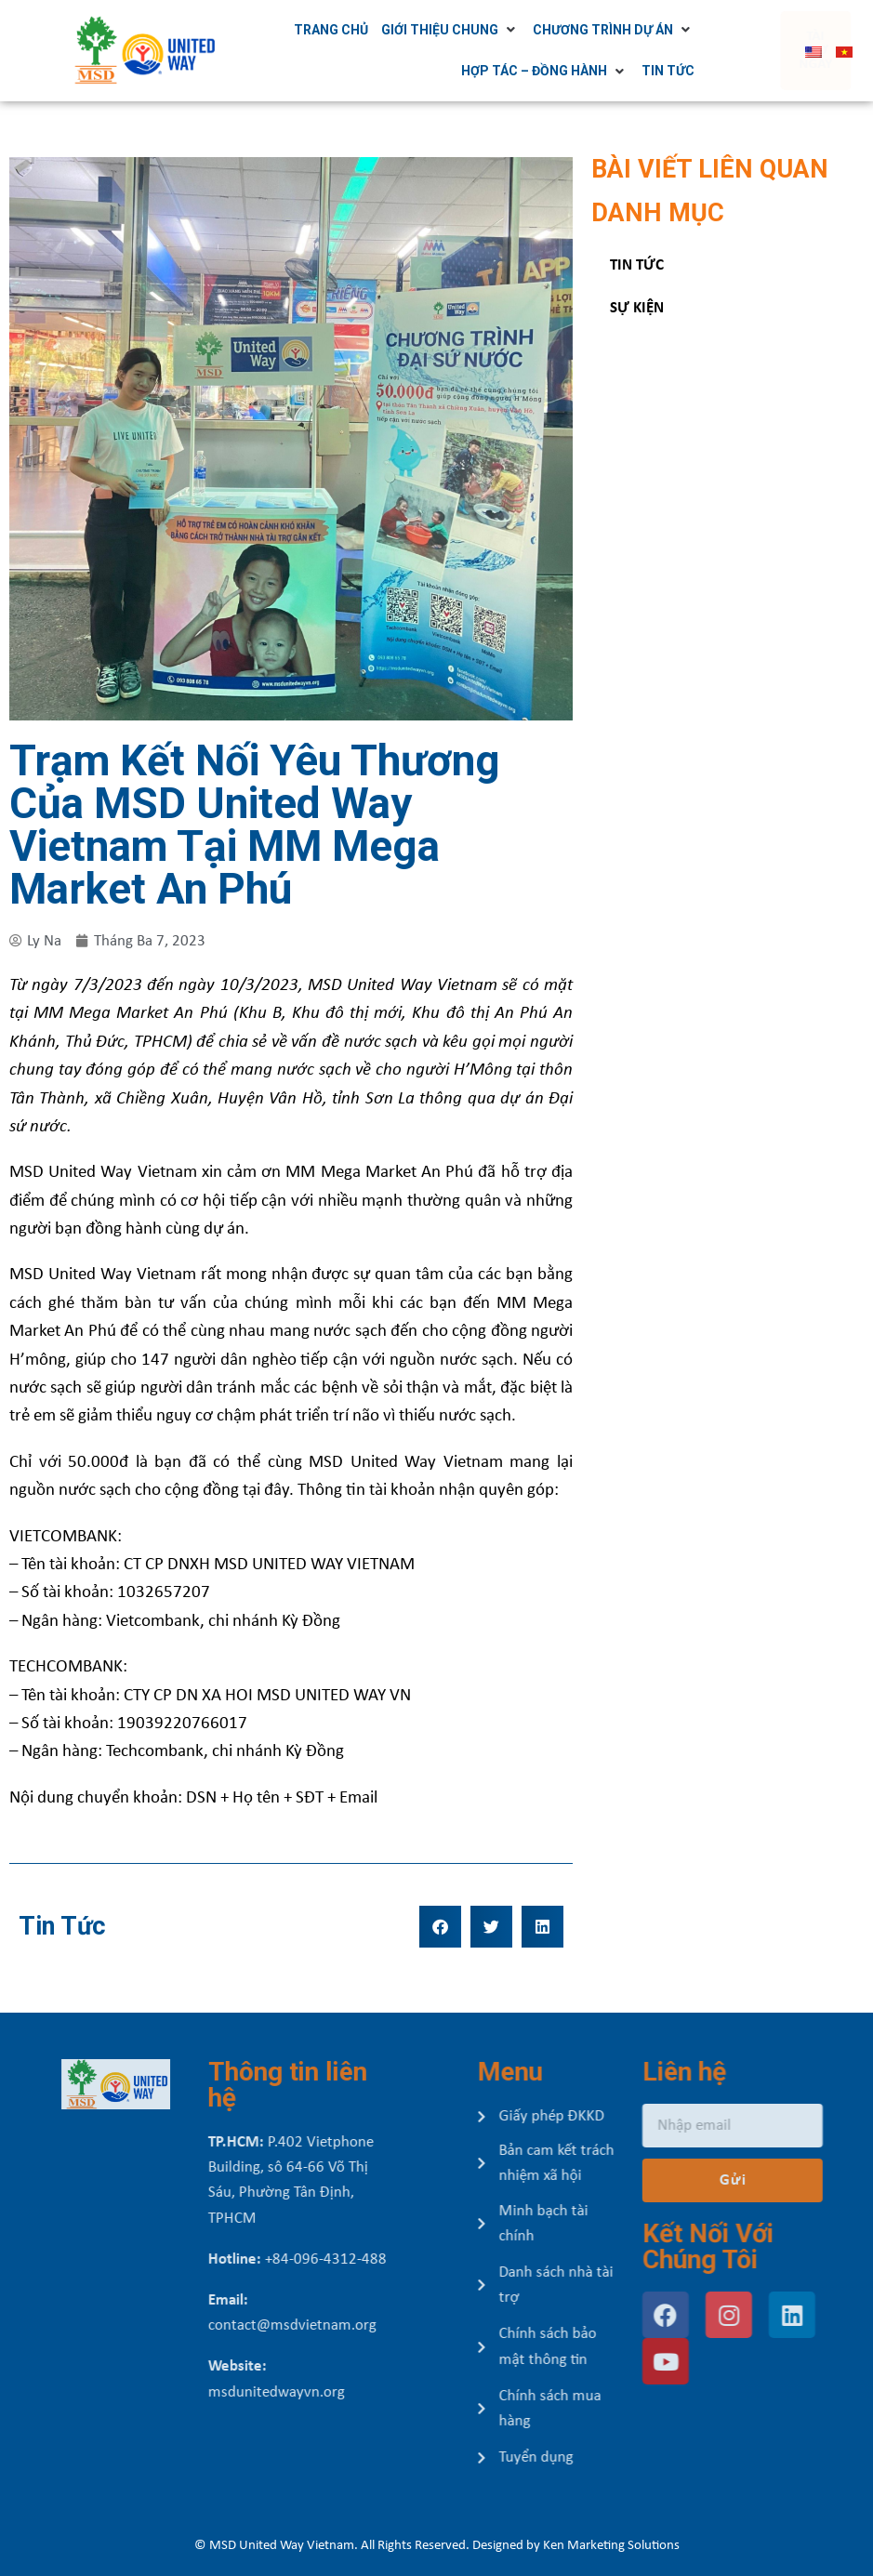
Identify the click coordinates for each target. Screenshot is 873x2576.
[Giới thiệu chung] (459, 29)
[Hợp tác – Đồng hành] (553, 70)
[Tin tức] (676, 70)
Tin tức (637, 265)
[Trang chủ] (339, 29)
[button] (440, 1927)
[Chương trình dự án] (622, 29)
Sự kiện (637, 308)
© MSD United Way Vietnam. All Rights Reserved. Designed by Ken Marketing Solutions (437, 2546)
